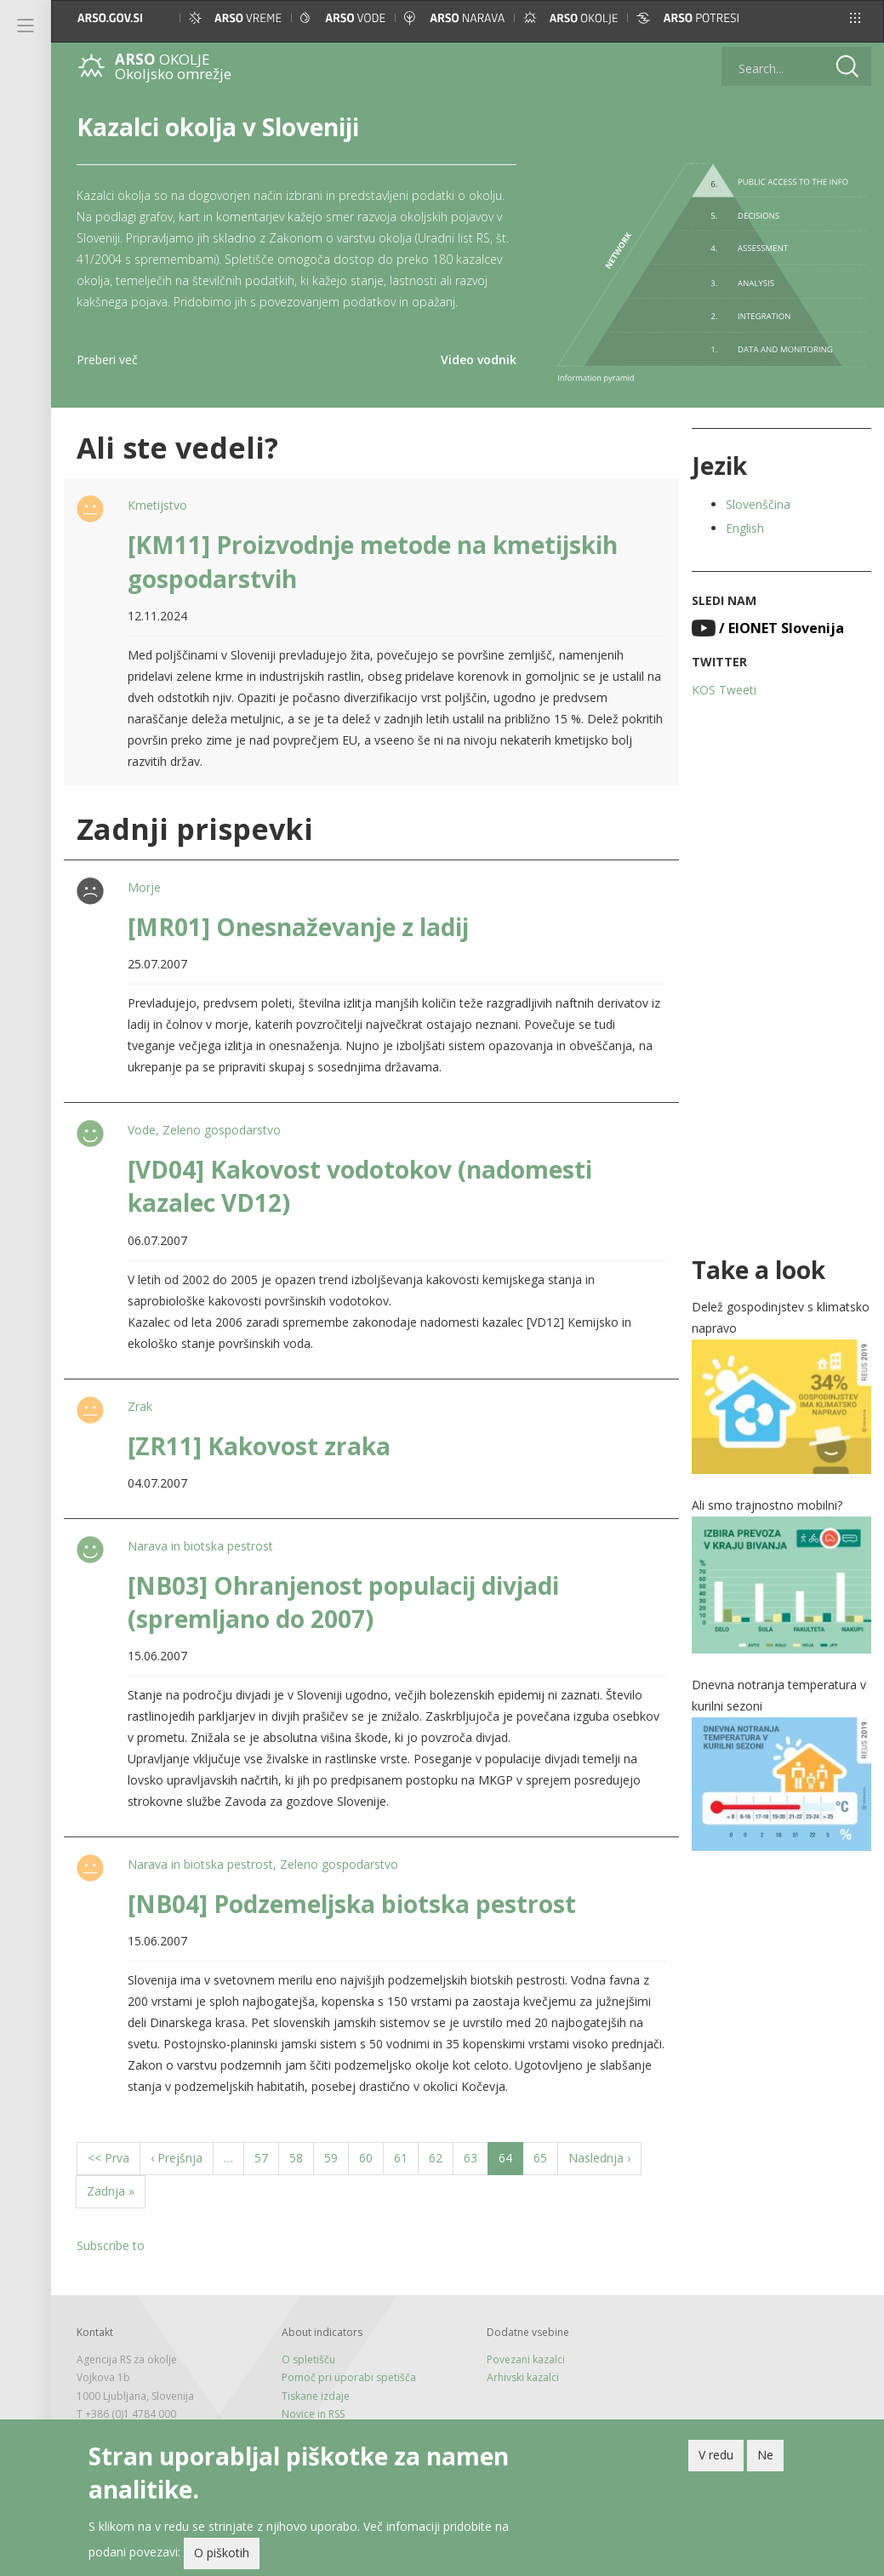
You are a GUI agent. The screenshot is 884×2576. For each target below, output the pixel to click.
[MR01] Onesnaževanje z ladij (298, 927)
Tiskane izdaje (316, 2396)
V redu (716, 2458)
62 (441, 2157)
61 (406, 2157)
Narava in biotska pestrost (200, 1546)
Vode (142, 1130)
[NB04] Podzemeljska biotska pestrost (352, 1904)
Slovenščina (758, 504)
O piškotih (221, 2557)
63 (476, 2157)
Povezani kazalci (526, 2359)
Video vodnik (478, 359)
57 (266, 2157)
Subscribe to (111, 2245)
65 (545, 2157)
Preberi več (107, 359)
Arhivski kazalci (523, 2377)
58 (301, 2157)
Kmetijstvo (157, 505)
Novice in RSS (313, 2414)
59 (336, 2157)
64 (511, 2161)
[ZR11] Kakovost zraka (259, 1446)
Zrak (140, 1406)
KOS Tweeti (724, 690)
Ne (765, 2458)
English (745, 528)
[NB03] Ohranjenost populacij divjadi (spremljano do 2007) (343, 1602)
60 (371, 2157)
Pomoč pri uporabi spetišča (349, 2377)
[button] (855, 18)
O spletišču (308, 2359)
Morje (144, 887)
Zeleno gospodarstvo (222, 1130)
